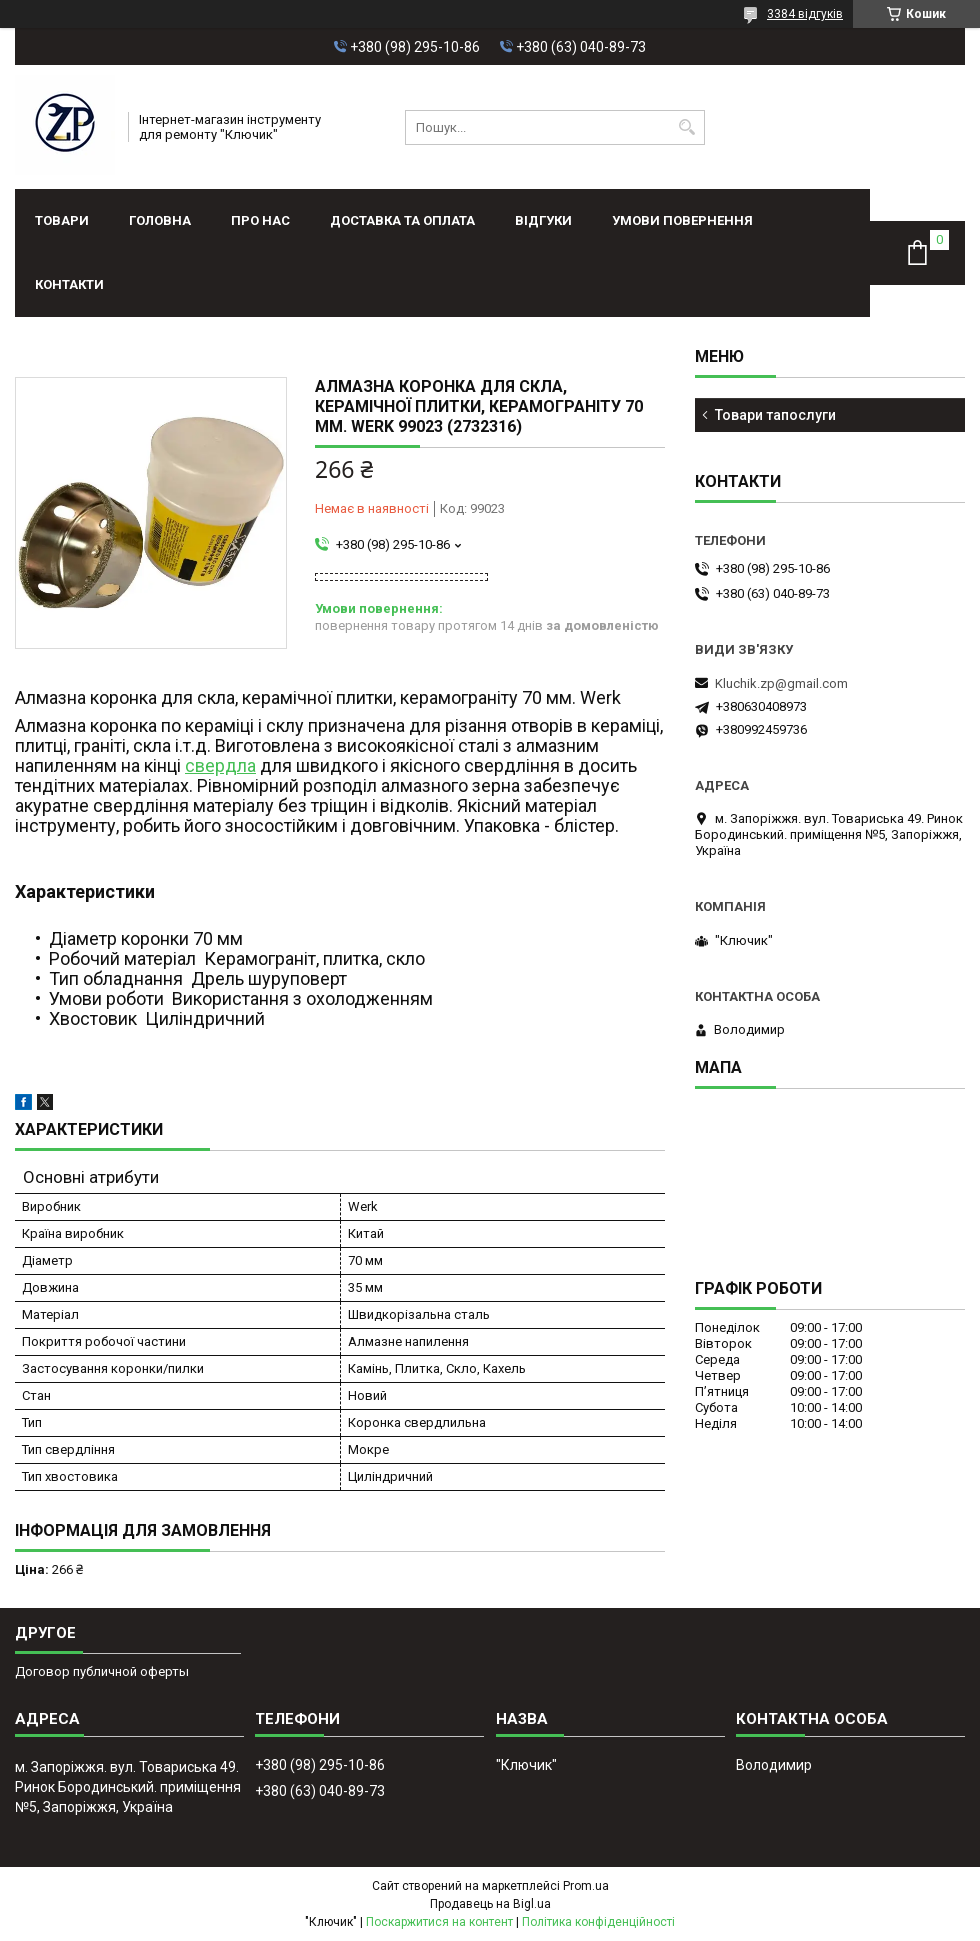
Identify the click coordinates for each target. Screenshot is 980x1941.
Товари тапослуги (775, 415)
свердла (220, 765)
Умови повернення (682, 220)
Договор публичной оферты (102, 1671)
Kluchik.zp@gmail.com (781, 683)
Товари (62, 220)
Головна (160, 220)
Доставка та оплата (402, 220)
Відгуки (543, 220)
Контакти (69, 284)
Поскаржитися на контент (439, 1922)
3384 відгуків (805, 14)
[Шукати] (687, 127)
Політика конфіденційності (598, 1922)
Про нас (260, 220)
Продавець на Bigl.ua (490, 1904)
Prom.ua (586, 1886)
